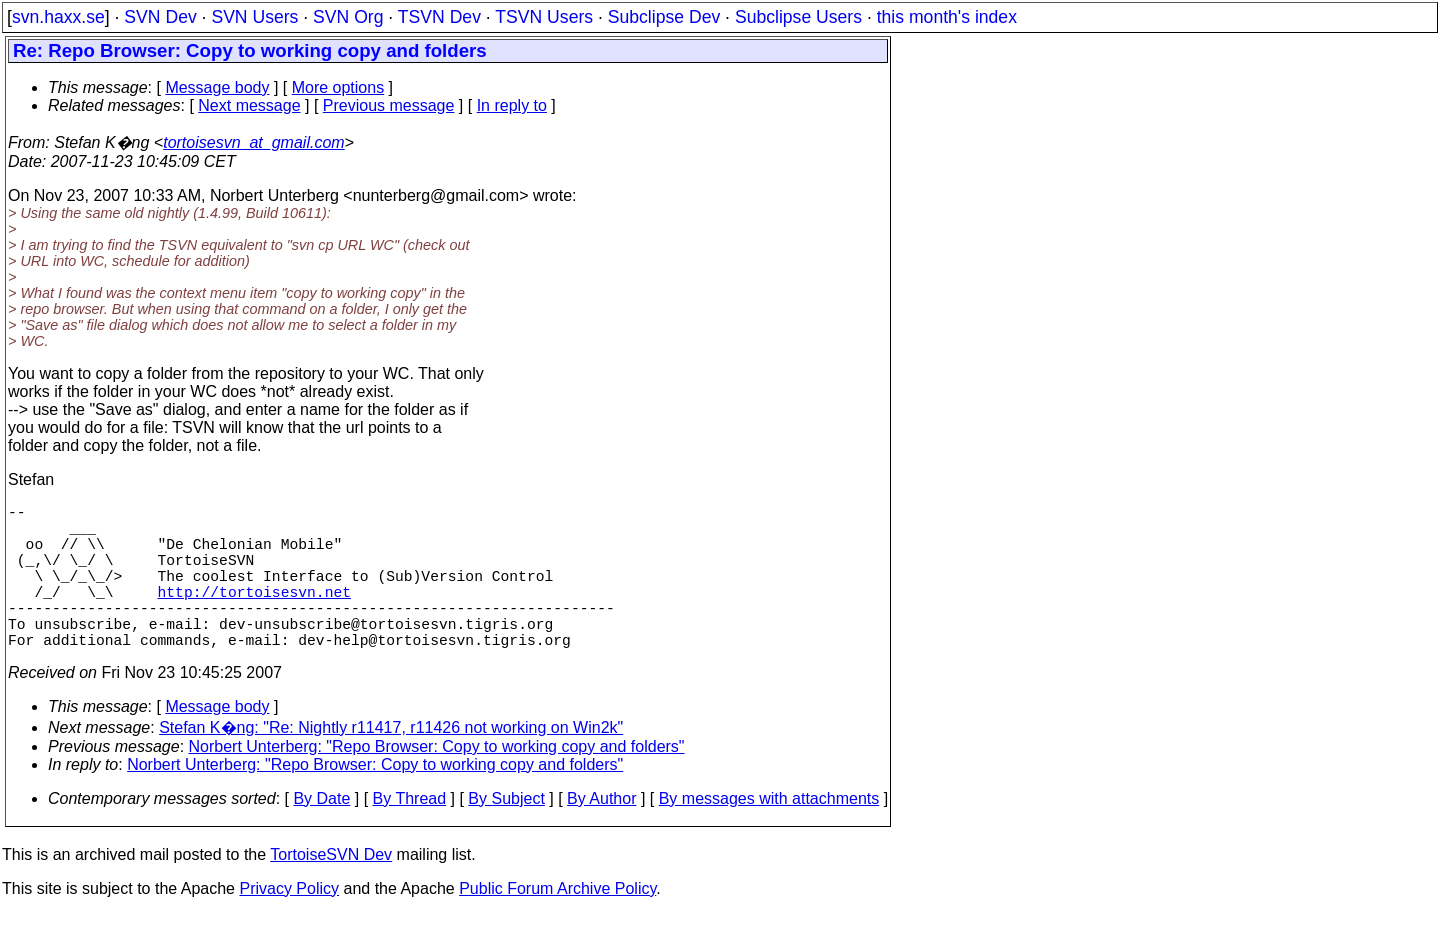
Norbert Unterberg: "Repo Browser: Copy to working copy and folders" (437, 782)
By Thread (410, 834)
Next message (249, 105)
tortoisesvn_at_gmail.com (253, 142)
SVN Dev (160, 17)
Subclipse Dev (664, 17)
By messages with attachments (769, 834)
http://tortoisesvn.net (254, 615)
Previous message (389, 105)
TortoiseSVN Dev (331, 890)
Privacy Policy (289, 924)
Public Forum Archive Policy (557, 924)
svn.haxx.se (58, 17)
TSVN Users (544, 17)
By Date (321, 834)
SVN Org (348, 17)
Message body (217, 87)
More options (338, 87)
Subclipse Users (798, 17)
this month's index (947, 17)
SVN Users (254, 17)
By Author (601, 834)
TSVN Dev (439, 17)
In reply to (512, 105)
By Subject (506, 834)
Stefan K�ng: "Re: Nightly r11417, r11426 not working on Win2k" (391, 763)
